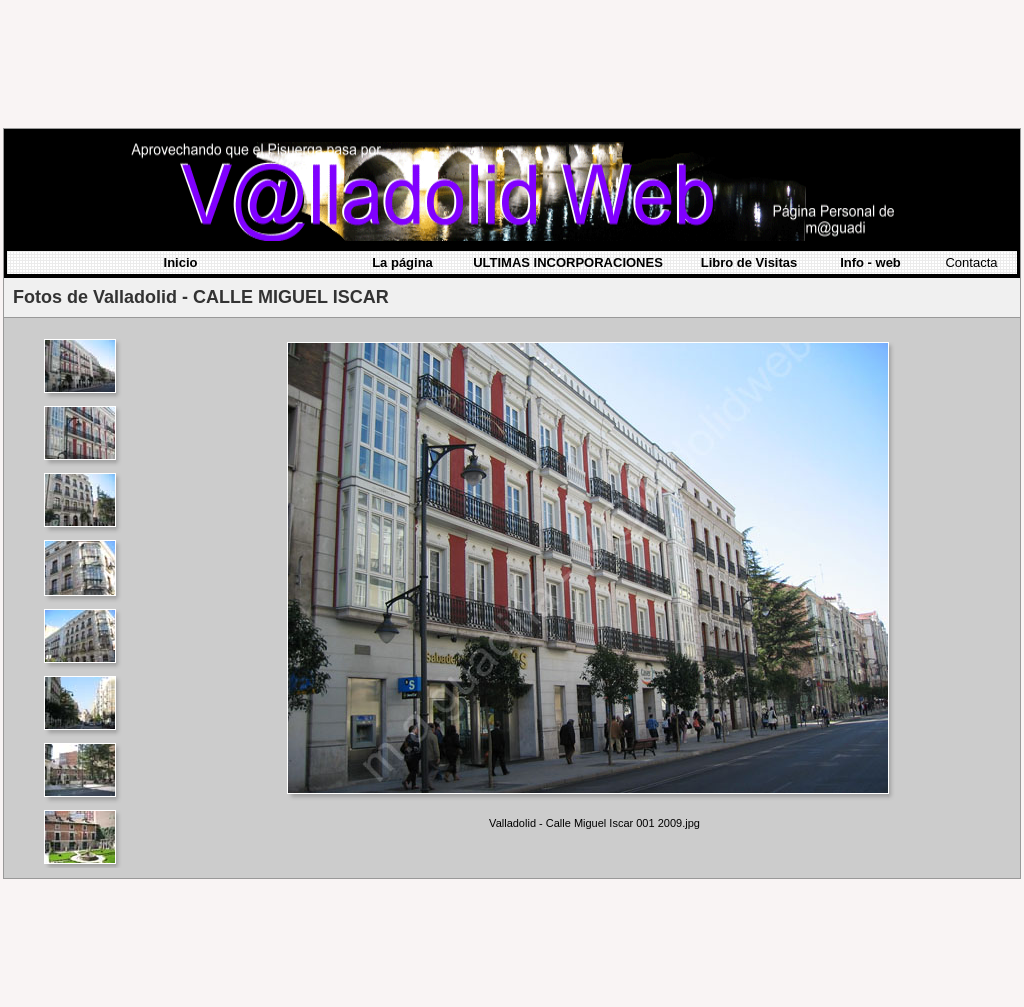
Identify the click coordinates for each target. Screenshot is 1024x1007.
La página (402, 137)
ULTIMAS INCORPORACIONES (568, 137)
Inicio (181, 137)
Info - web (870, 137)
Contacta (971, 137)
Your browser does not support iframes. (86, 468)
